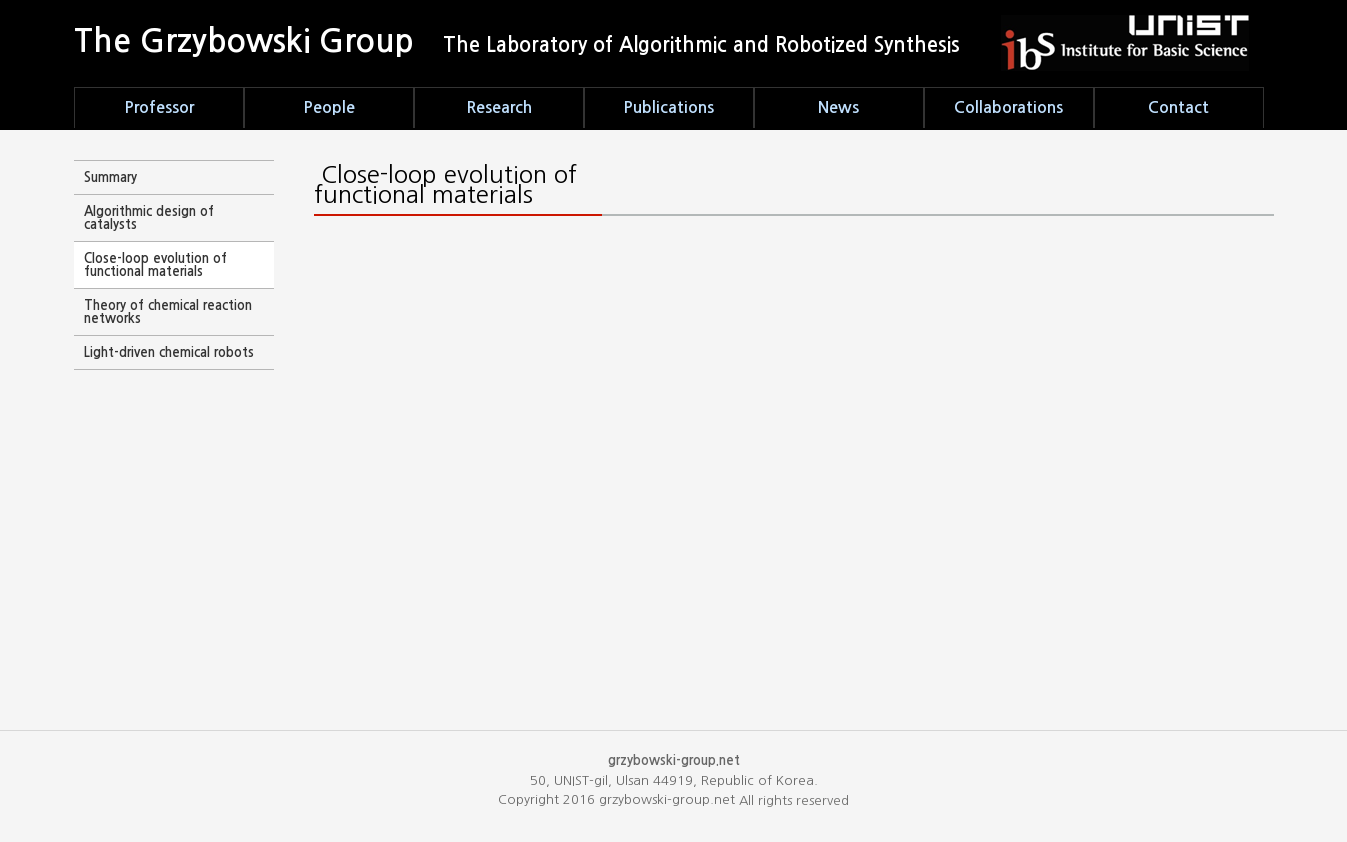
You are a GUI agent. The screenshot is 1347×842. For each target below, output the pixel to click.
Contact (1178, 107)
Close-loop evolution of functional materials (155, 265)
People (329, 107)
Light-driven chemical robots (169, 352)
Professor (159, 107)
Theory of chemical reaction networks (168, 312)
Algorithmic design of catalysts (149, 218)
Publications (668, 107)
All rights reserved (794, 800)
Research (499, 107)
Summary (110, 177)
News (838, 107)
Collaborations (1008, 107)
